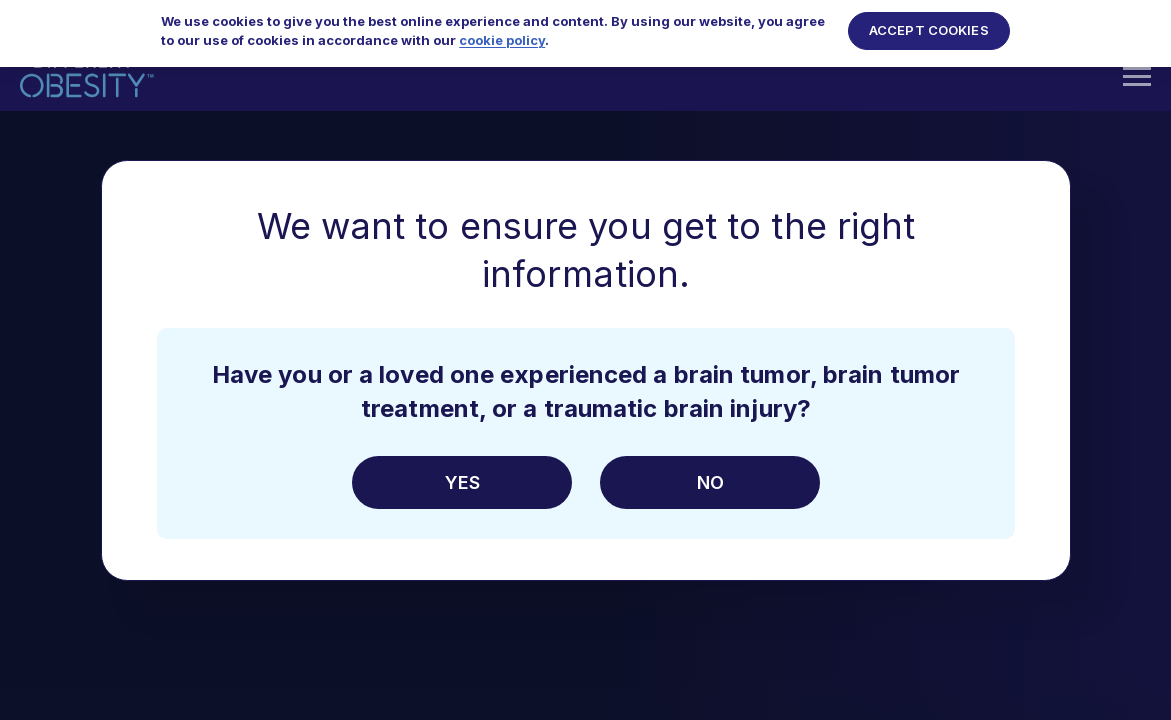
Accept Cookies (929, 21)
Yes (461, 482)
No (709, 482)
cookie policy (502, 30)
